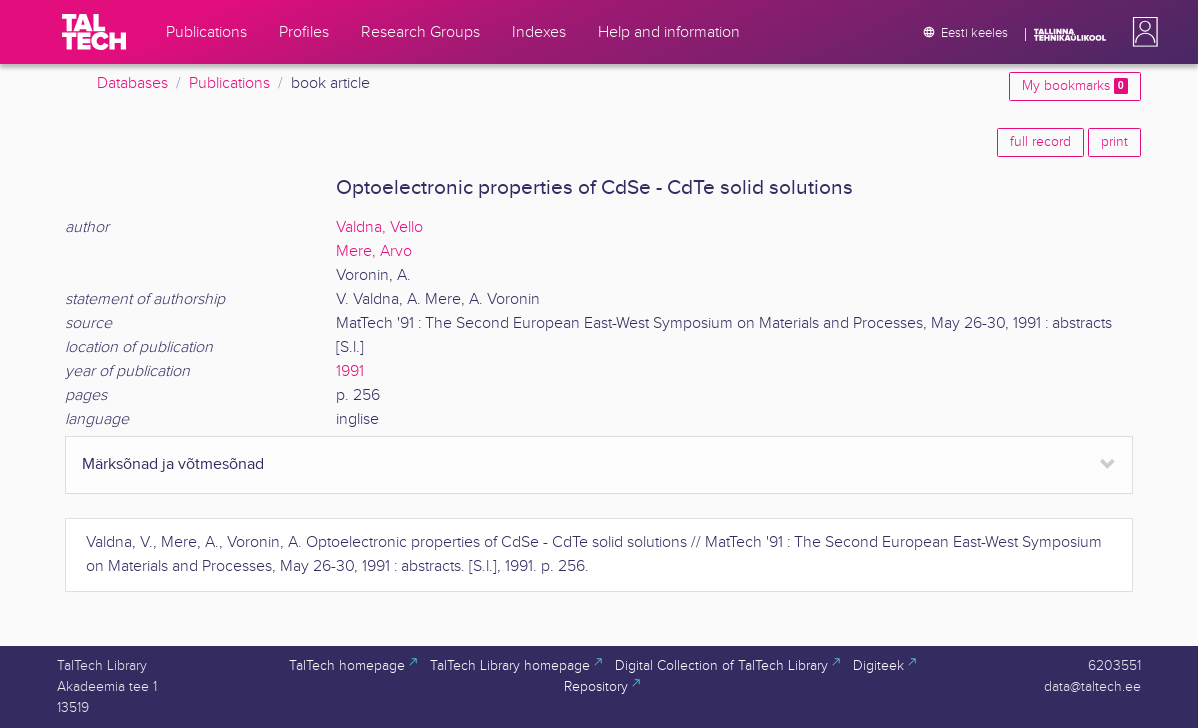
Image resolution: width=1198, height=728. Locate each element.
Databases (132, 83)
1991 (350, 371)
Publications (229, 83)
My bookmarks (1075, 86)
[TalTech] (94, 32)
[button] (1141, 32)
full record (1040, 142)
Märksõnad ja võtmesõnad (173, 464)
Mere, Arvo (374, 251)
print (1114, 142)
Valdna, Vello (379, 227)
